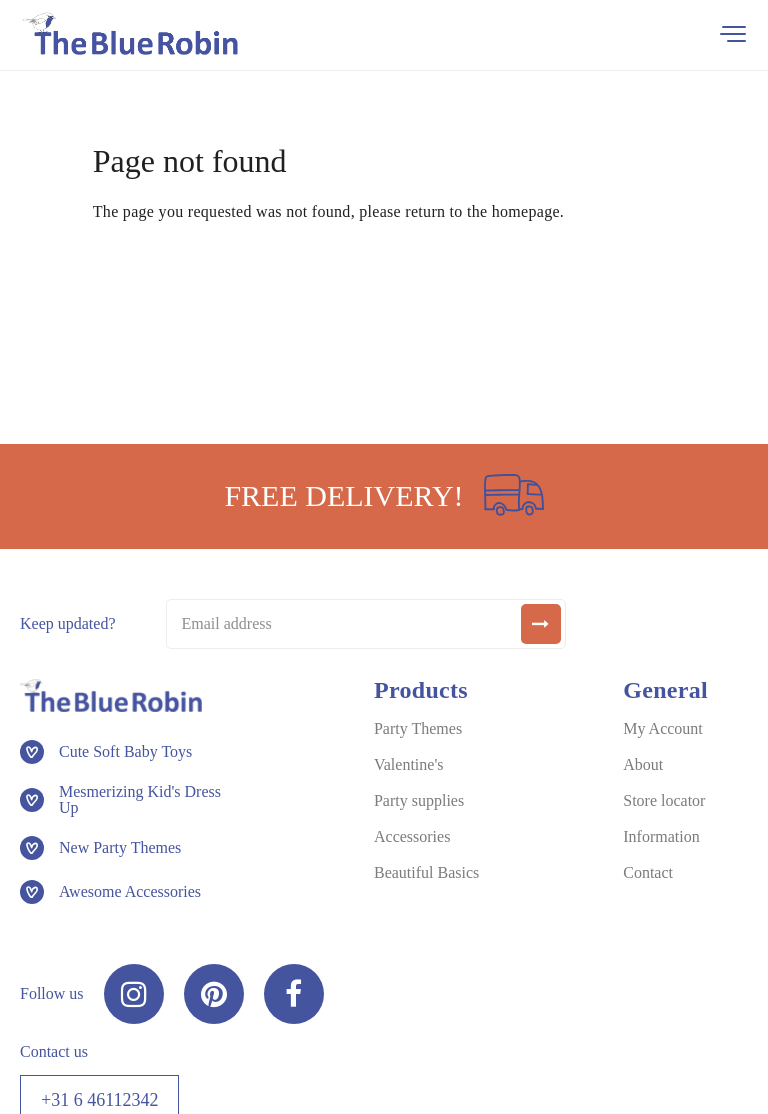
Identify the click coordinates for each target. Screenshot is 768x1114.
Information (661, 836)
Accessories (412, 836)
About (643, 764)
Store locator (664, 800)
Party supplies (419, 800)
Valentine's (409, 764)
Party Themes (418, 728)
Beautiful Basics (426, 872)
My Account (663, 728)
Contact (648, 872)
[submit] (541, 624)
